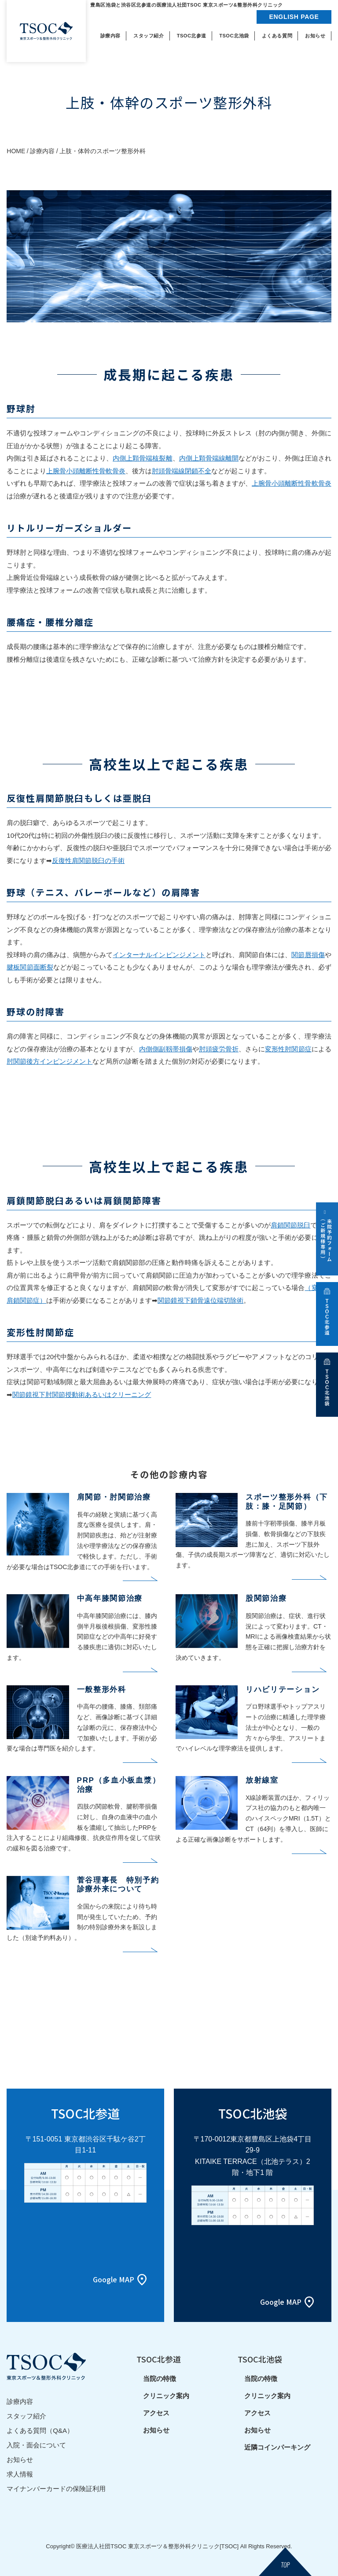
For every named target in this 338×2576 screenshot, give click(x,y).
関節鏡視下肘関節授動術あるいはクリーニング (81, 1394)
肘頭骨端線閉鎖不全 (181, 471)
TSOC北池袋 (260, 2359)
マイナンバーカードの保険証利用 (56, 2488)
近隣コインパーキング (277, 2447)
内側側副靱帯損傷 (165, 1049)
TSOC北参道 (158, 2359)
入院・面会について (36, 2445)
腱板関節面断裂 (30, 967)
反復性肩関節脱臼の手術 (88, 860)
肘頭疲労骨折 (219, 1049)
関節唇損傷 (307, 954)
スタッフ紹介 (26, 2416)
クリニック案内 (166, 2395)
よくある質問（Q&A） (40, 2430)
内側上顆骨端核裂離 (142, 458)
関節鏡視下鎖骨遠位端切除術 (200, 1300)
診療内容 (20, 2401)
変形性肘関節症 (288, 1049)
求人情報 (20, 2474)
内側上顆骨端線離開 (209, 458)
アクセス (156, 2413)
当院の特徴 (159, 2378)
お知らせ (20, 2459)
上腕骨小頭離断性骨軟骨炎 (85, 471)
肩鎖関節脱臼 (290, 1225)
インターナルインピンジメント (159, 954)
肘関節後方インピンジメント (49, 1061)
